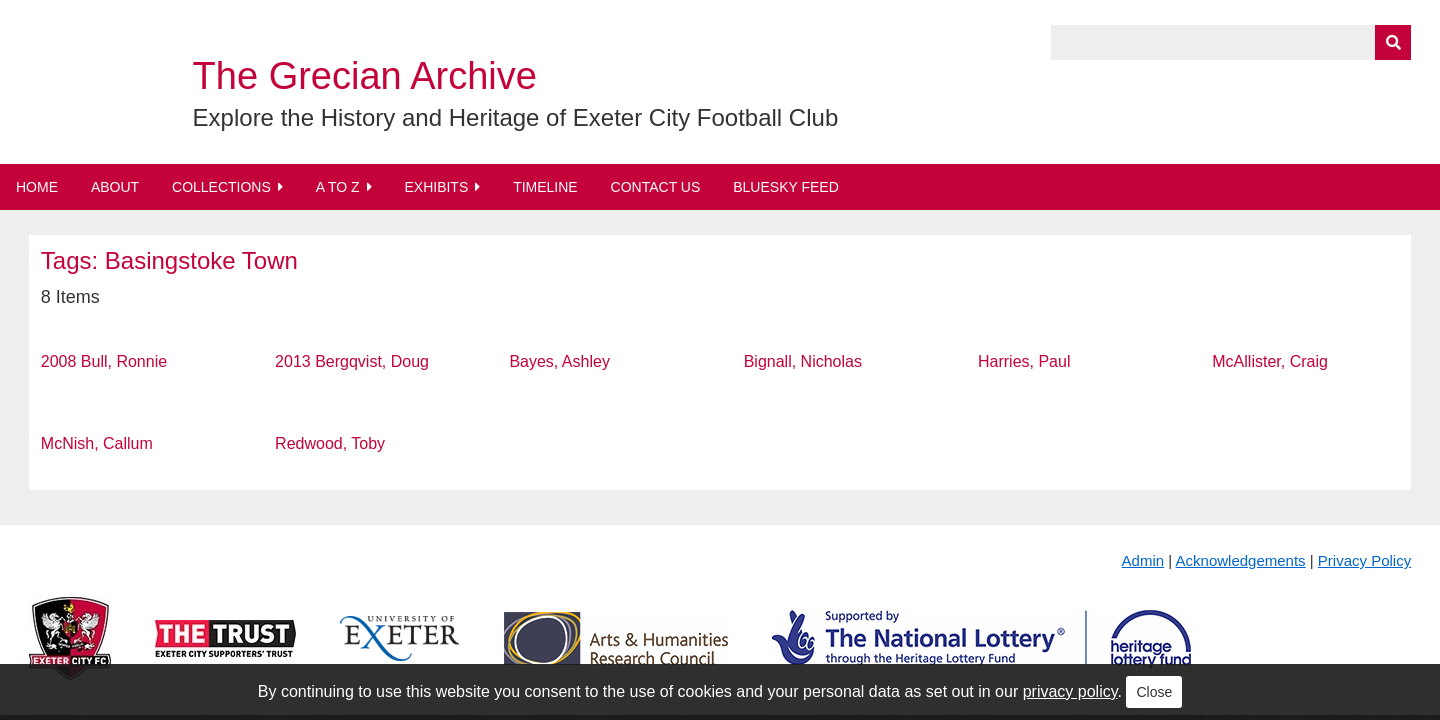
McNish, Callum (97, 443)
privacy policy (1070, 691)
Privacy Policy (1364, 560)
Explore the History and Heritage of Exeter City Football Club (516, 117)
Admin (1143, 560)
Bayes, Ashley (559, 361)
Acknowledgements (1241, 560)
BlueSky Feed (786, 187)
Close (1154, 692)
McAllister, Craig (1270, 361)
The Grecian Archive (365, 76)
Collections (221, 187)
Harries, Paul (1024, 361)
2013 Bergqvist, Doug (352, 361)
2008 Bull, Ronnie (104, 361)
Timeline (545, 187)
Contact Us (656, 187)
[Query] (1231, 42)
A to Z (338, 187)
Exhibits (436, 187)
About (115, 187)
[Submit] (1393, 42)
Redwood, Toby (330, 443)
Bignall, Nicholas (803, 361)
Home (37, 187)
